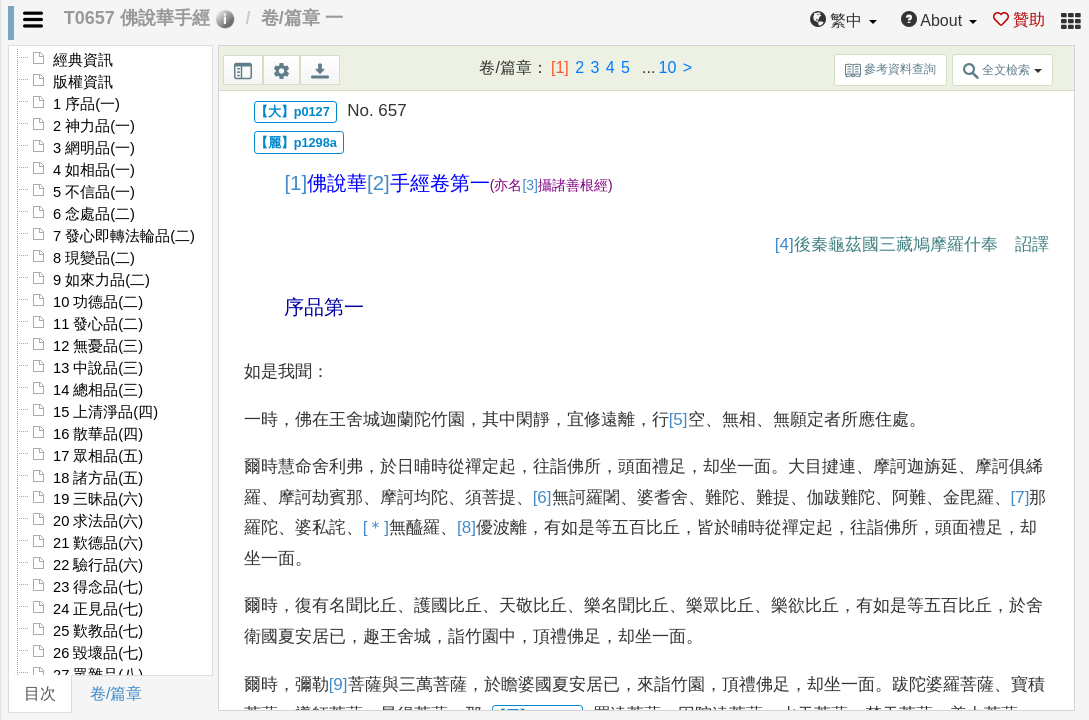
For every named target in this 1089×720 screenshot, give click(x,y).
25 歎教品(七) (98, 631)
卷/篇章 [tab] (116, 693)
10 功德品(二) (98, 302)
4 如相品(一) (94, 170)
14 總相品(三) (98, 390)
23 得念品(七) (98, 587)
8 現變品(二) (94, 258)
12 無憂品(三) (98, 346)
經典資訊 (83, 60)
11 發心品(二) (98, 324)
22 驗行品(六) (98, 565)
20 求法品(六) (98, 521)
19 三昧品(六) (98, 499)
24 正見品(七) (98, 609)
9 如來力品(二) (101, 280)
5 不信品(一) (94, 192)
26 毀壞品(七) (98, 653)
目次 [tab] (40, 693)
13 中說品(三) (98, 368)
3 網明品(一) (94, 148)
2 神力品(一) (94, 126)
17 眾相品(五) (98, 456)
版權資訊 (83, 82)
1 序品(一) (86, 104)
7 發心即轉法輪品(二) (124, 236)
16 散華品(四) (98, 434)
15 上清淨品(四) (105, 412)
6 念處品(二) (94, 214)
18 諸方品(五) (98, 478)
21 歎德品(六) (98, 543)
